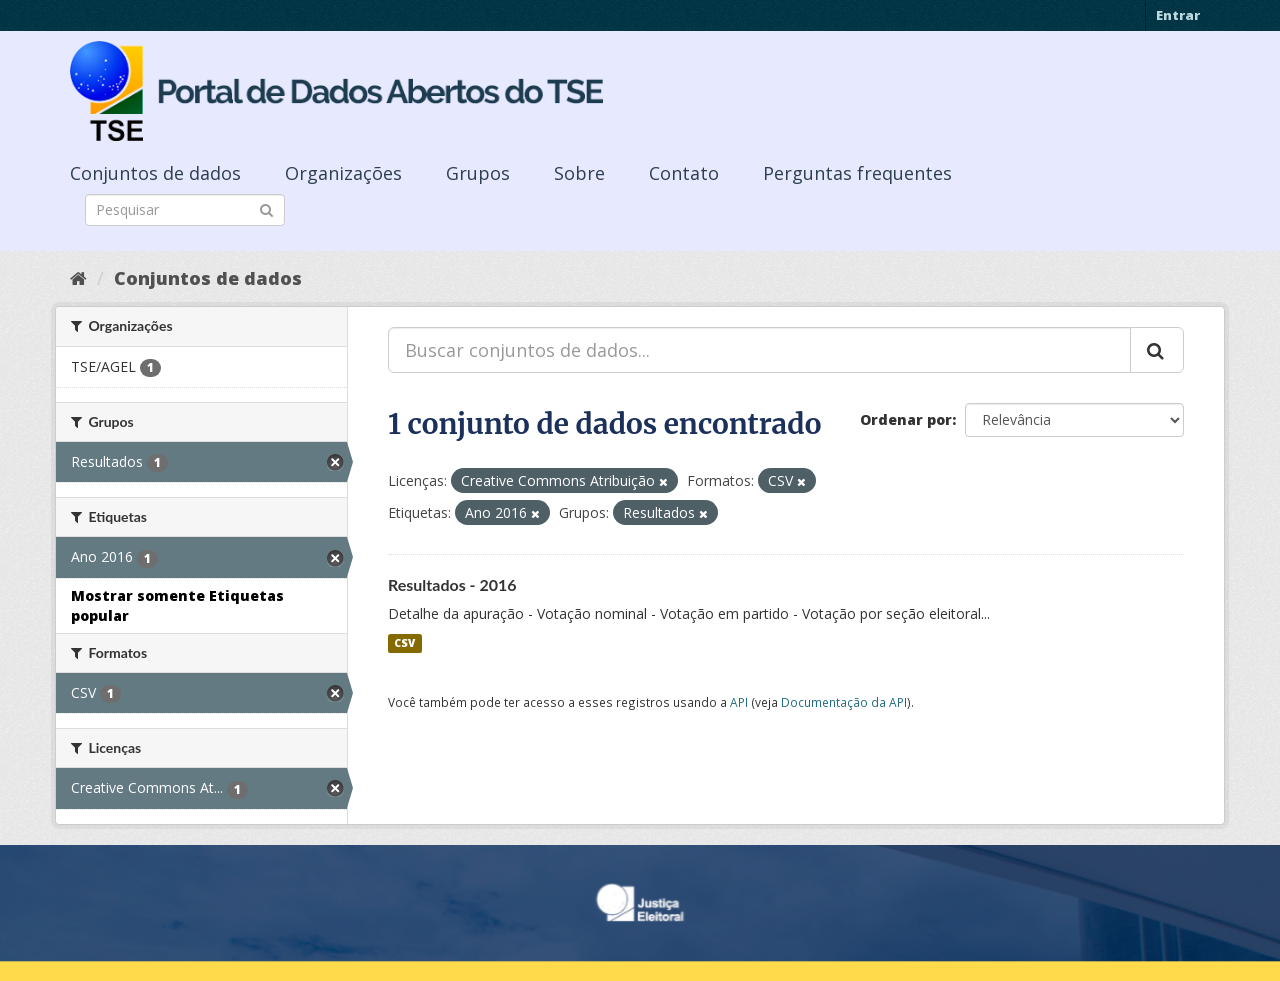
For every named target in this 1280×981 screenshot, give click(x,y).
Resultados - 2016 (452, 584)
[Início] (78, 278)
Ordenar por (906, 419)
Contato (684, 173)
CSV (404, 643)
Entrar (1178, 15)
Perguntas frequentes (857, 173)
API (739, 702)
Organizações (343, 173)
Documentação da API (844, 702)
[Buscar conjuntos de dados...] (759, 350)
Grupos (478, 173)
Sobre (579, 173)
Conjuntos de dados (155, 173)
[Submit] (266, 208)
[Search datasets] (185, 210)
